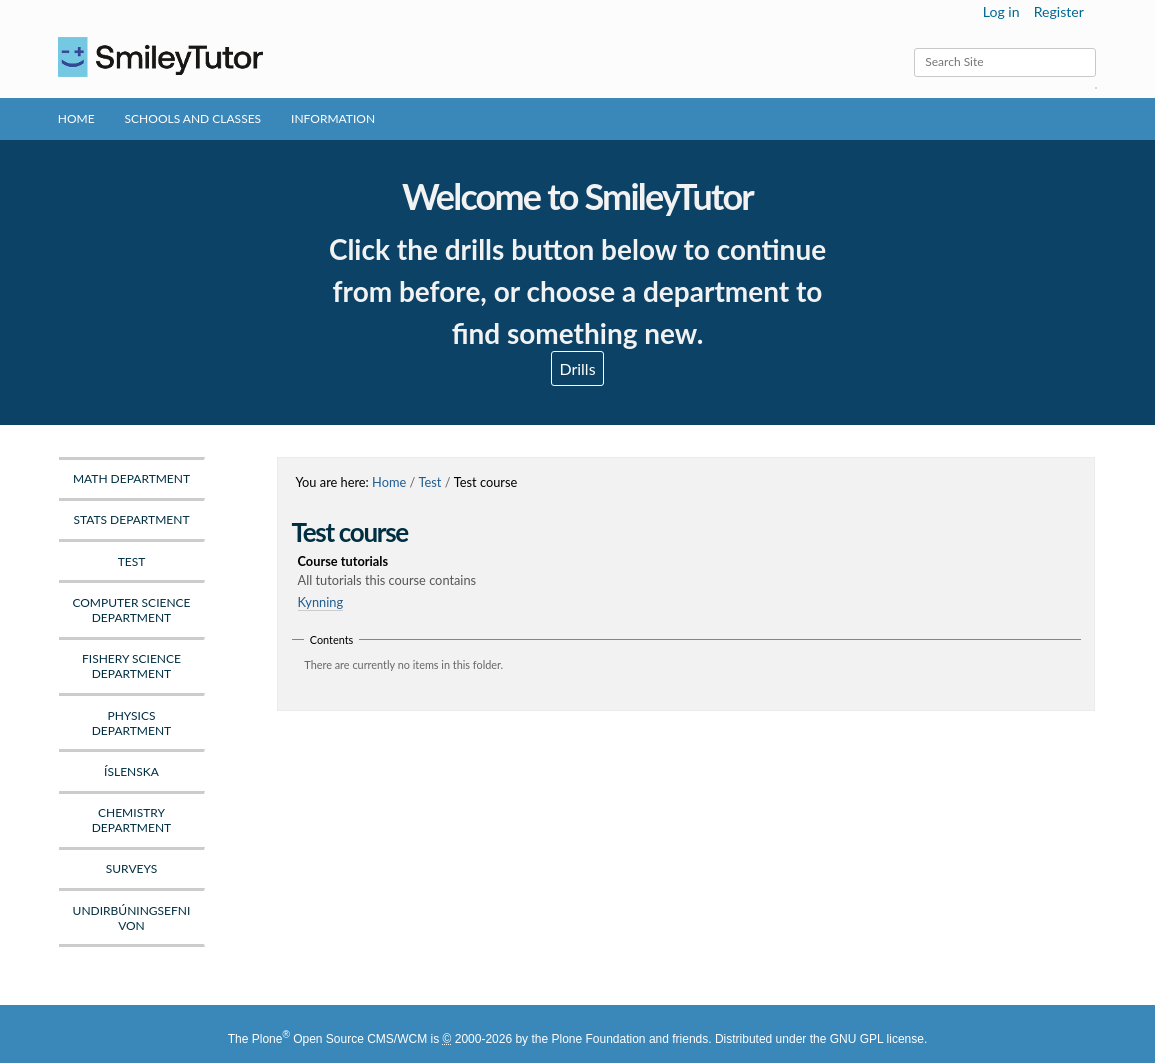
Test (430, 482)
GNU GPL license (877, 1039)
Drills (577, 368)
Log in (1001, 11)
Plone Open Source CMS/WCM (339, 1039)
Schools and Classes (193, 118)
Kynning (321, 602)
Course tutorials (690, 571)
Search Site (913, 47)
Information (333, 118)
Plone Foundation (598, 1039)
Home (76, 118)
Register (1059, 11)
